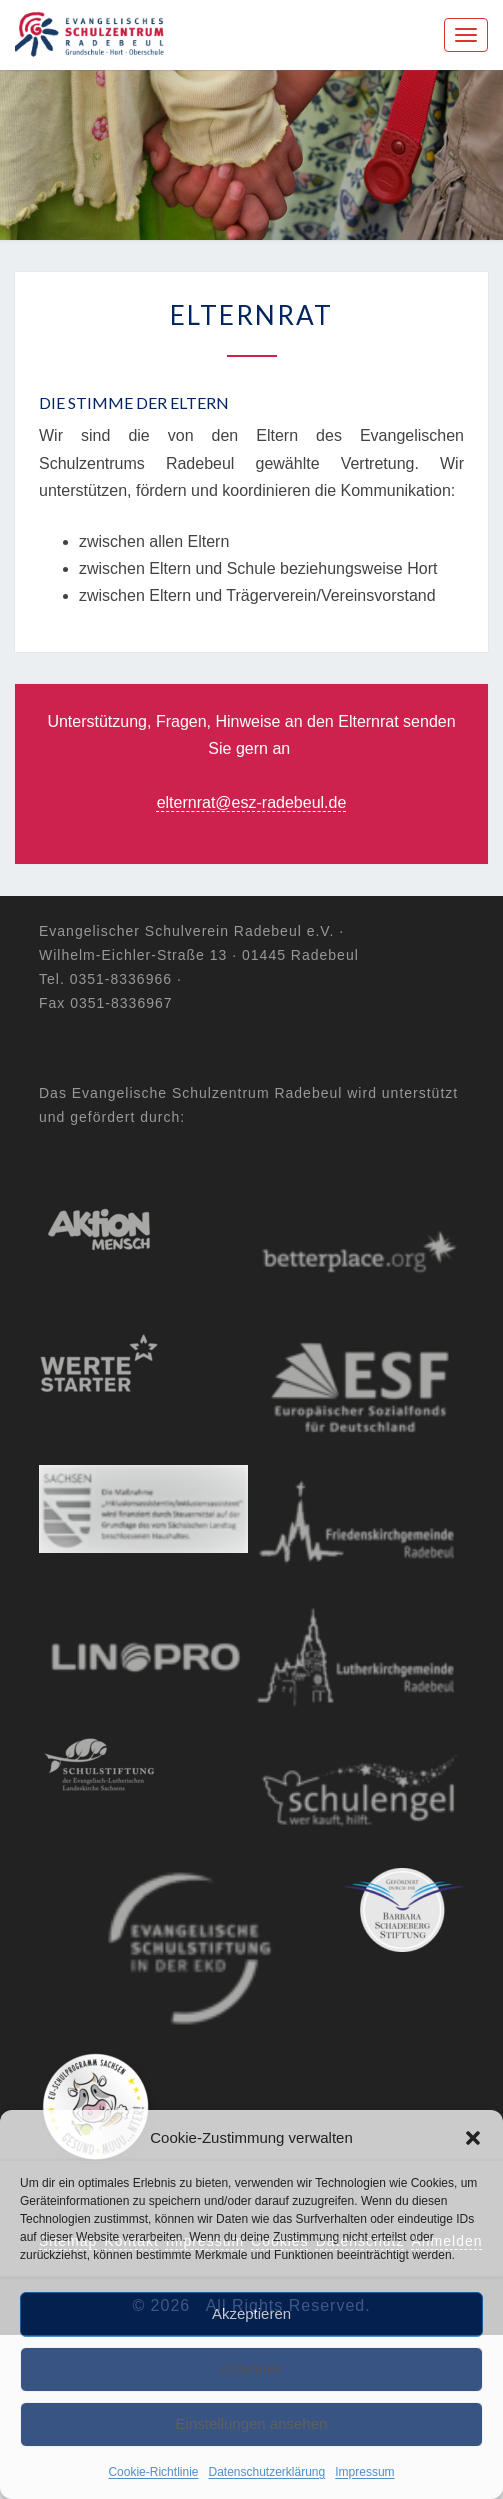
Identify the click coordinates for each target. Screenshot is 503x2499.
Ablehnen (251, 2368)
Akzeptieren (251, 2313)
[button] (473, 2138)
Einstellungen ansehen (252, 2423)
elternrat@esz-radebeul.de (252, 802)
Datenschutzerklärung (266, 2472)
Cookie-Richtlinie (153, 2472)
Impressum (364, 2472)
